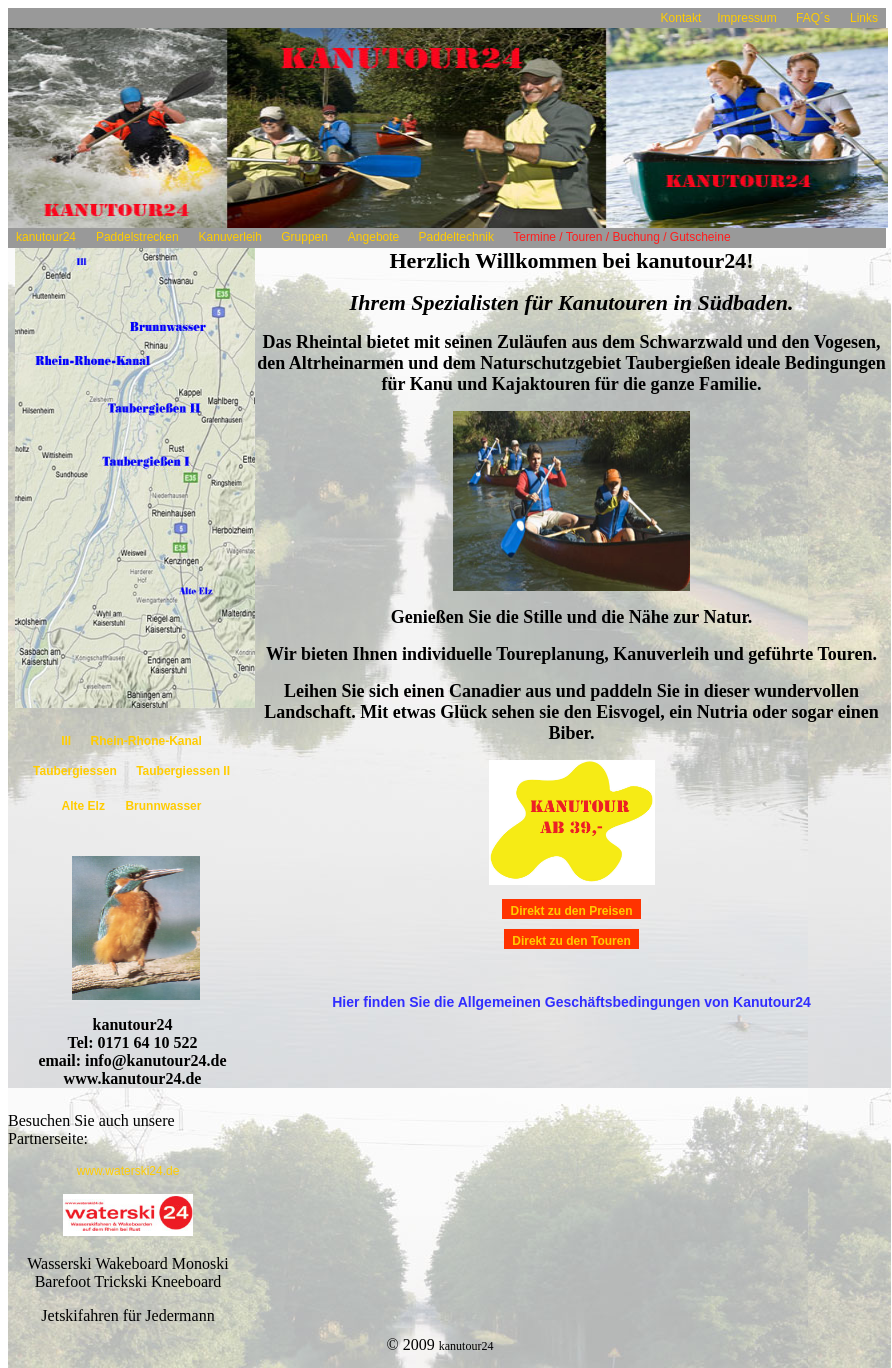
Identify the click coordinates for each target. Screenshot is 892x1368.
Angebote (373, 237)
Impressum (748, 18)
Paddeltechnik (456, 237)
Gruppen (304, 237)
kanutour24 (46, 237)
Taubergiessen (76, 771)
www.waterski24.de (128, 1171)
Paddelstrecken (137, 237)
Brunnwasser (163, 806)
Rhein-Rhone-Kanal (146, 741)
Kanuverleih (232, 237)
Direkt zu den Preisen (571, 911)
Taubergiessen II (183, 771)
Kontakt (681, 18)
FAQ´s (813, 18)
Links (864, 18)
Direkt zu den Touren (571, 941)
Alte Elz (83, 806)
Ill (67, 741)
